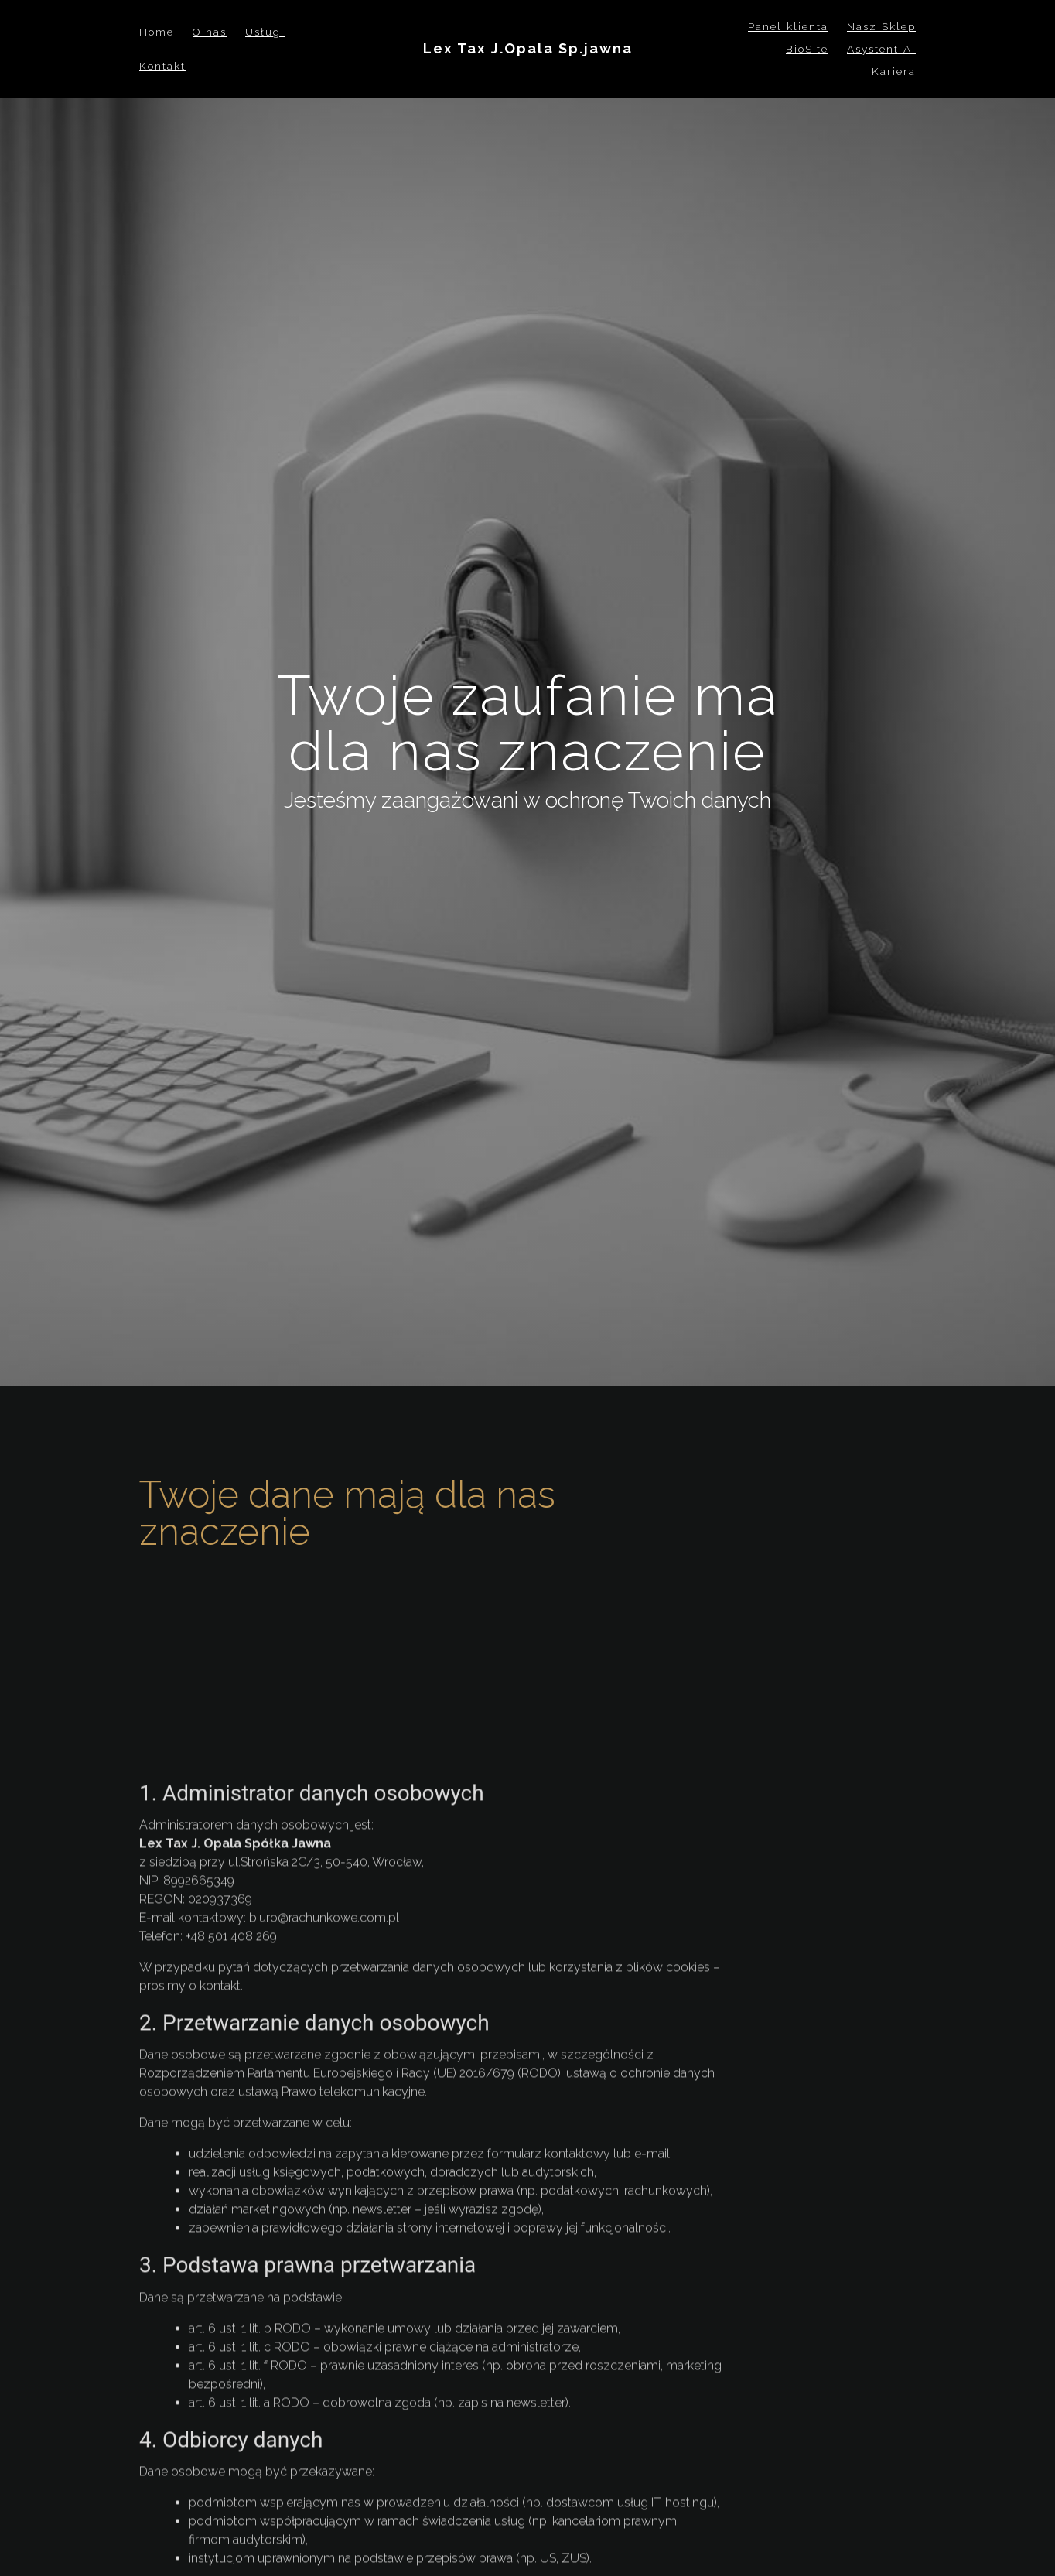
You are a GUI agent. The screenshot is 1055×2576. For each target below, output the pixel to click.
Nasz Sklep (881, 26)
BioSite (807, 49)
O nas (210, 32)
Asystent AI (881, 49)
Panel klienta (788, 26)
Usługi (265, 32)
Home (156, 32)
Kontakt (162, 66)
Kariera (894, 71)
